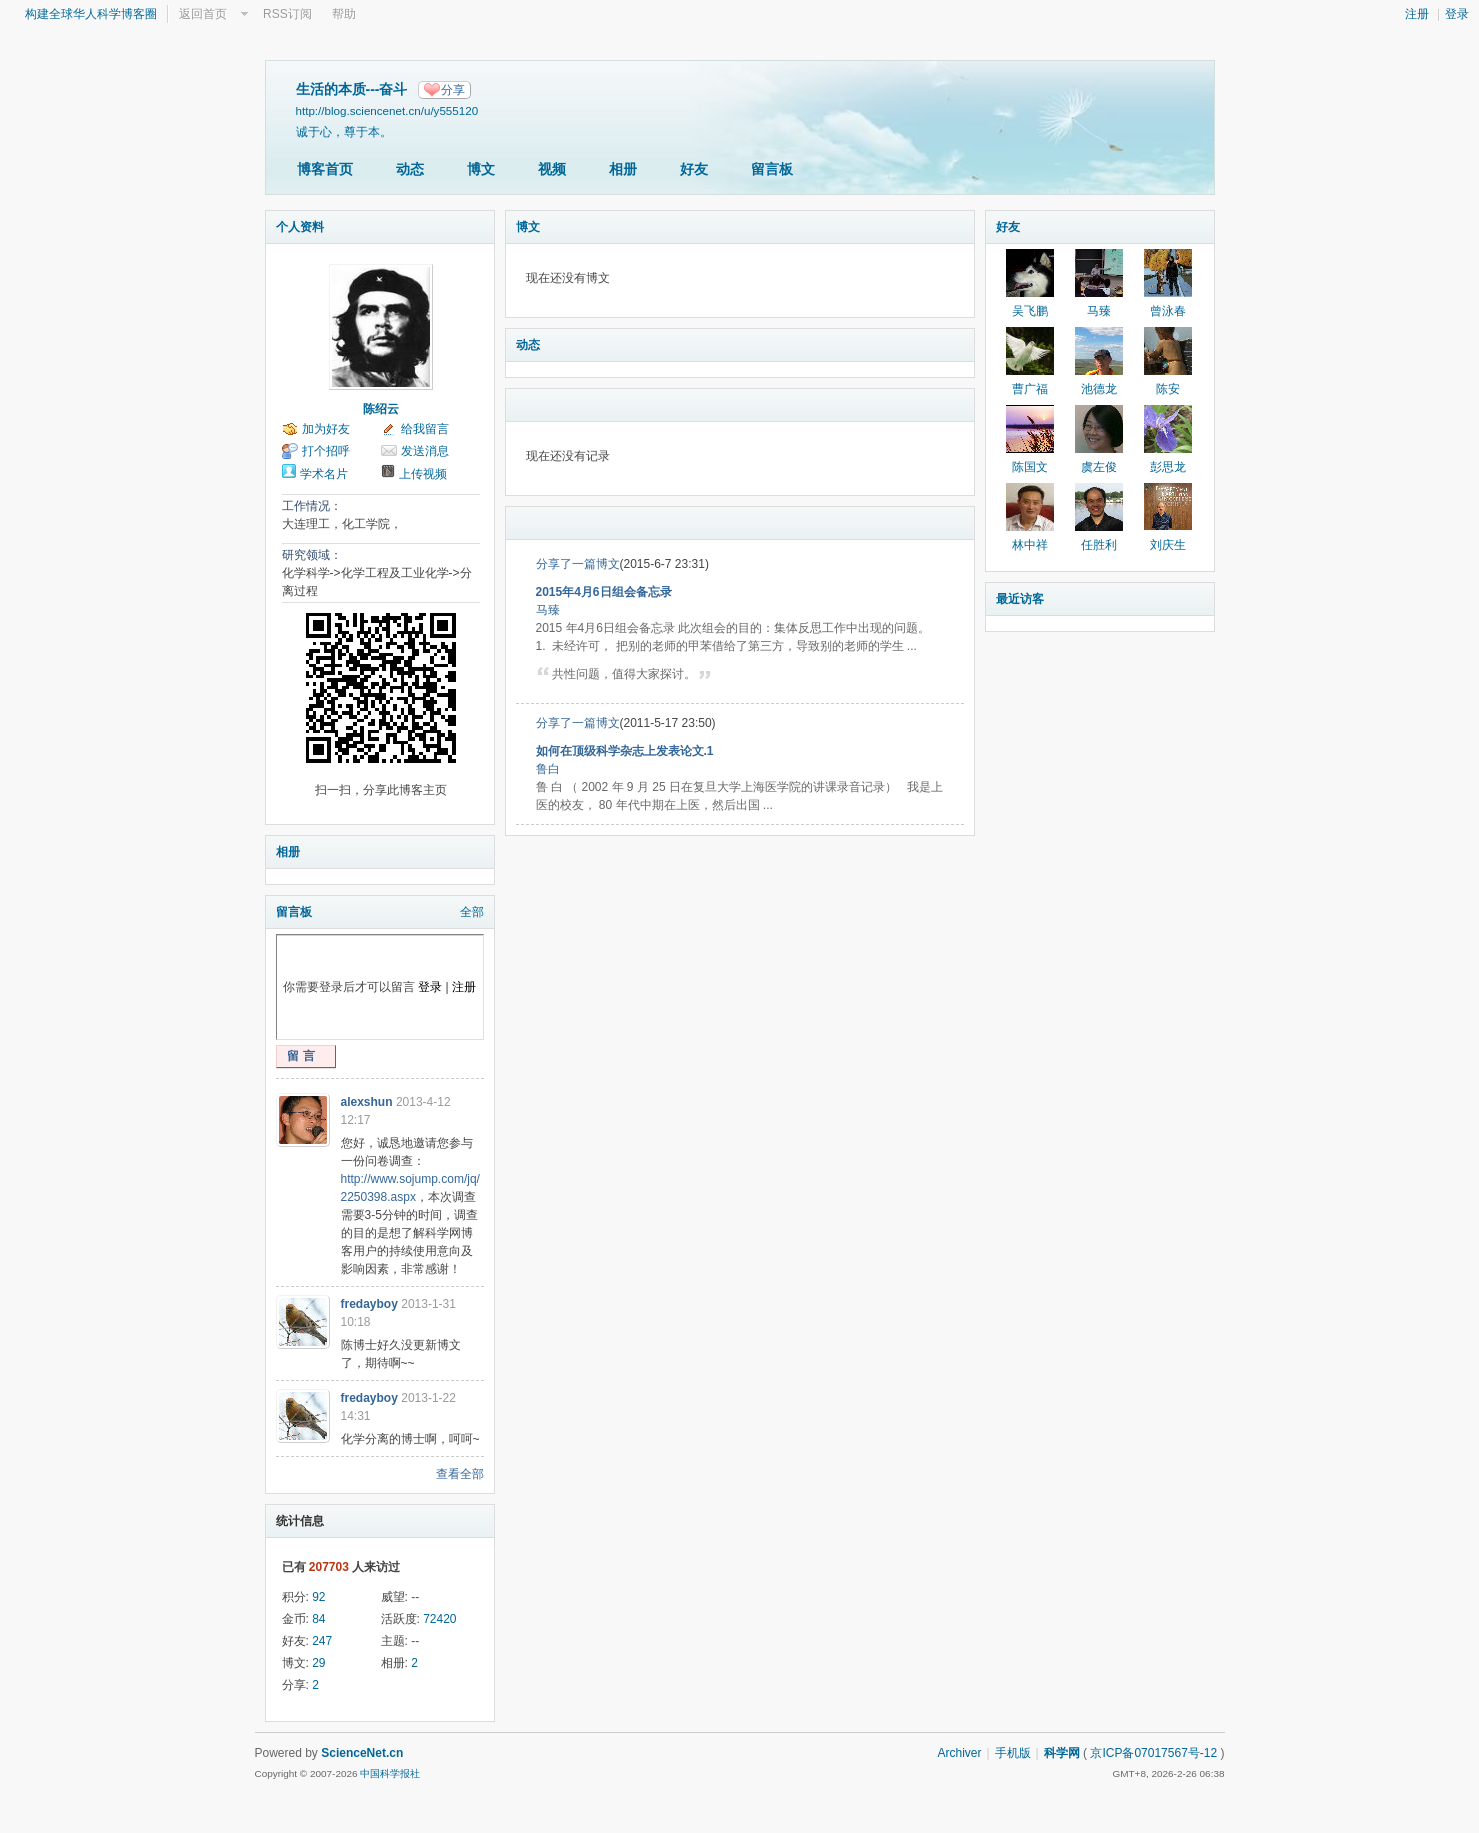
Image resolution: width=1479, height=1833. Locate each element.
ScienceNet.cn (362, 1753)
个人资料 (300, 227)
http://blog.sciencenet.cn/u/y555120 (387, 110)
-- (415, 1597)
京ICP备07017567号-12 (1153, 1753)
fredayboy (369, 1304)
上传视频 (423, 474)
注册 (1417, 14)
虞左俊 (1099, 467)
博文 (481, 169)
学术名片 (324, 474)
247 (322, 1641)
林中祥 (1030, 545)
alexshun (367, 1102)
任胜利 (1099, 545)
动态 (410, 169)
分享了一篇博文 (578, 564)
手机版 (1013, 1753)
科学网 (1062, 1753)
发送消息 (425, 451)
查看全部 (460, 1474)
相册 (623, 169)
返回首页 (203, 14)
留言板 (772, 169)
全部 (472, 912)
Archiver (959, 1753)
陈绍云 (381, 409)
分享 (453, 90)
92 (318, 1597)
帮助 (344, 14)
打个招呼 (326, 451)
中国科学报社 (390, 1773)
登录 (1457, 14)
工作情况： (312, 506)
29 (318, 1663)
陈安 (1168, 389)
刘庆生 (1168, 545)
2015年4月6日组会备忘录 (604, 592)
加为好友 (326, 429)
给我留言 (425, 429)
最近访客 (1020, 599)
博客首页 (325, 169)
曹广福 (1030, 389)
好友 (694, 169)
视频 (552, 169)
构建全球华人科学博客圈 (91, 14)
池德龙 (1099, 389)
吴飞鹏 (1030, 311)
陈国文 (1030, 467)
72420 (439, 1619)
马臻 (548, 610)
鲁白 (548, 769)
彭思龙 (1168, 467)
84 (318, 1619)
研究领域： (312, 555)
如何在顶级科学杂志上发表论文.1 (625, 751)
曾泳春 (1168, 311)
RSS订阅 (287, 14)
